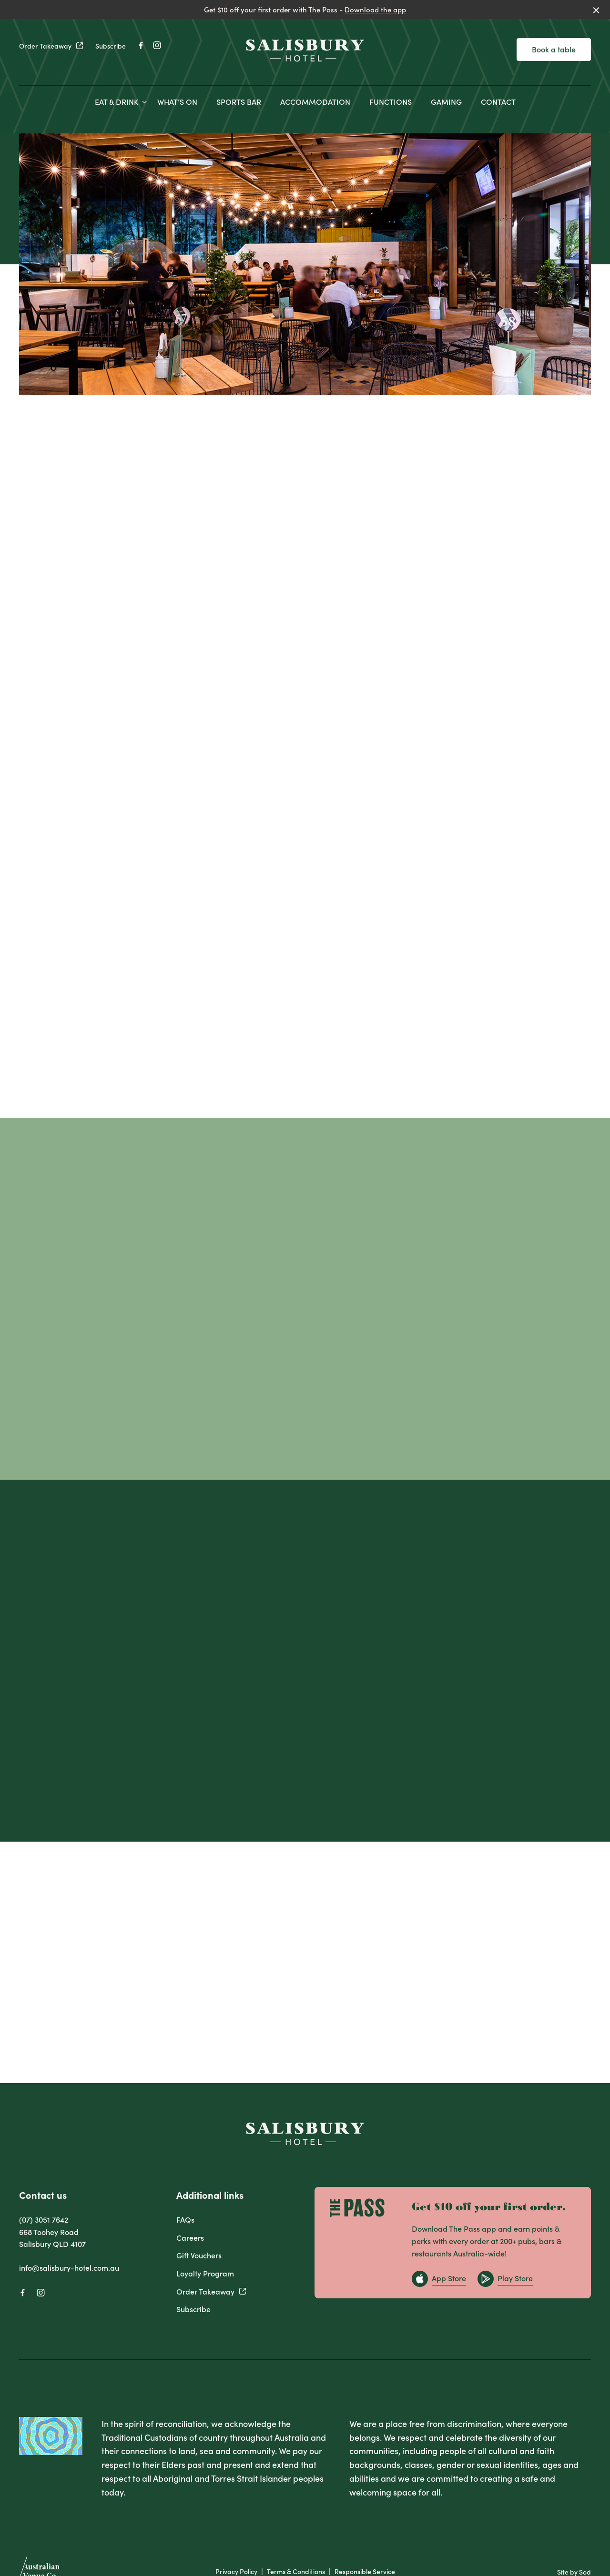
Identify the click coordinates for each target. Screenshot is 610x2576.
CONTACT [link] (498, 101)
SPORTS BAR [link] (238, 101)
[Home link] (305, 50)
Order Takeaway (51, 45)
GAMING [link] (446, 101)
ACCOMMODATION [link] (315, 101)
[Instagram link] (157, 45)
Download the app (375, 9)
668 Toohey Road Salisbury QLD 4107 (52, 2237)
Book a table (554, 49)
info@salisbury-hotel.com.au (69, 2267)
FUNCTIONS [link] (390, 101)
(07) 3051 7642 (43, 2219)
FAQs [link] (185, 2219)
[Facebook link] (140, 45)
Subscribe (110, 45)
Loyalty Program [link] (205, 2273)
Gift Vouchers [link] (199, 2255)
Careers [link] (190, 2237)
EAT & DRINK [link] (116, 101)
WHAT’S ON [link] (177, 101)
